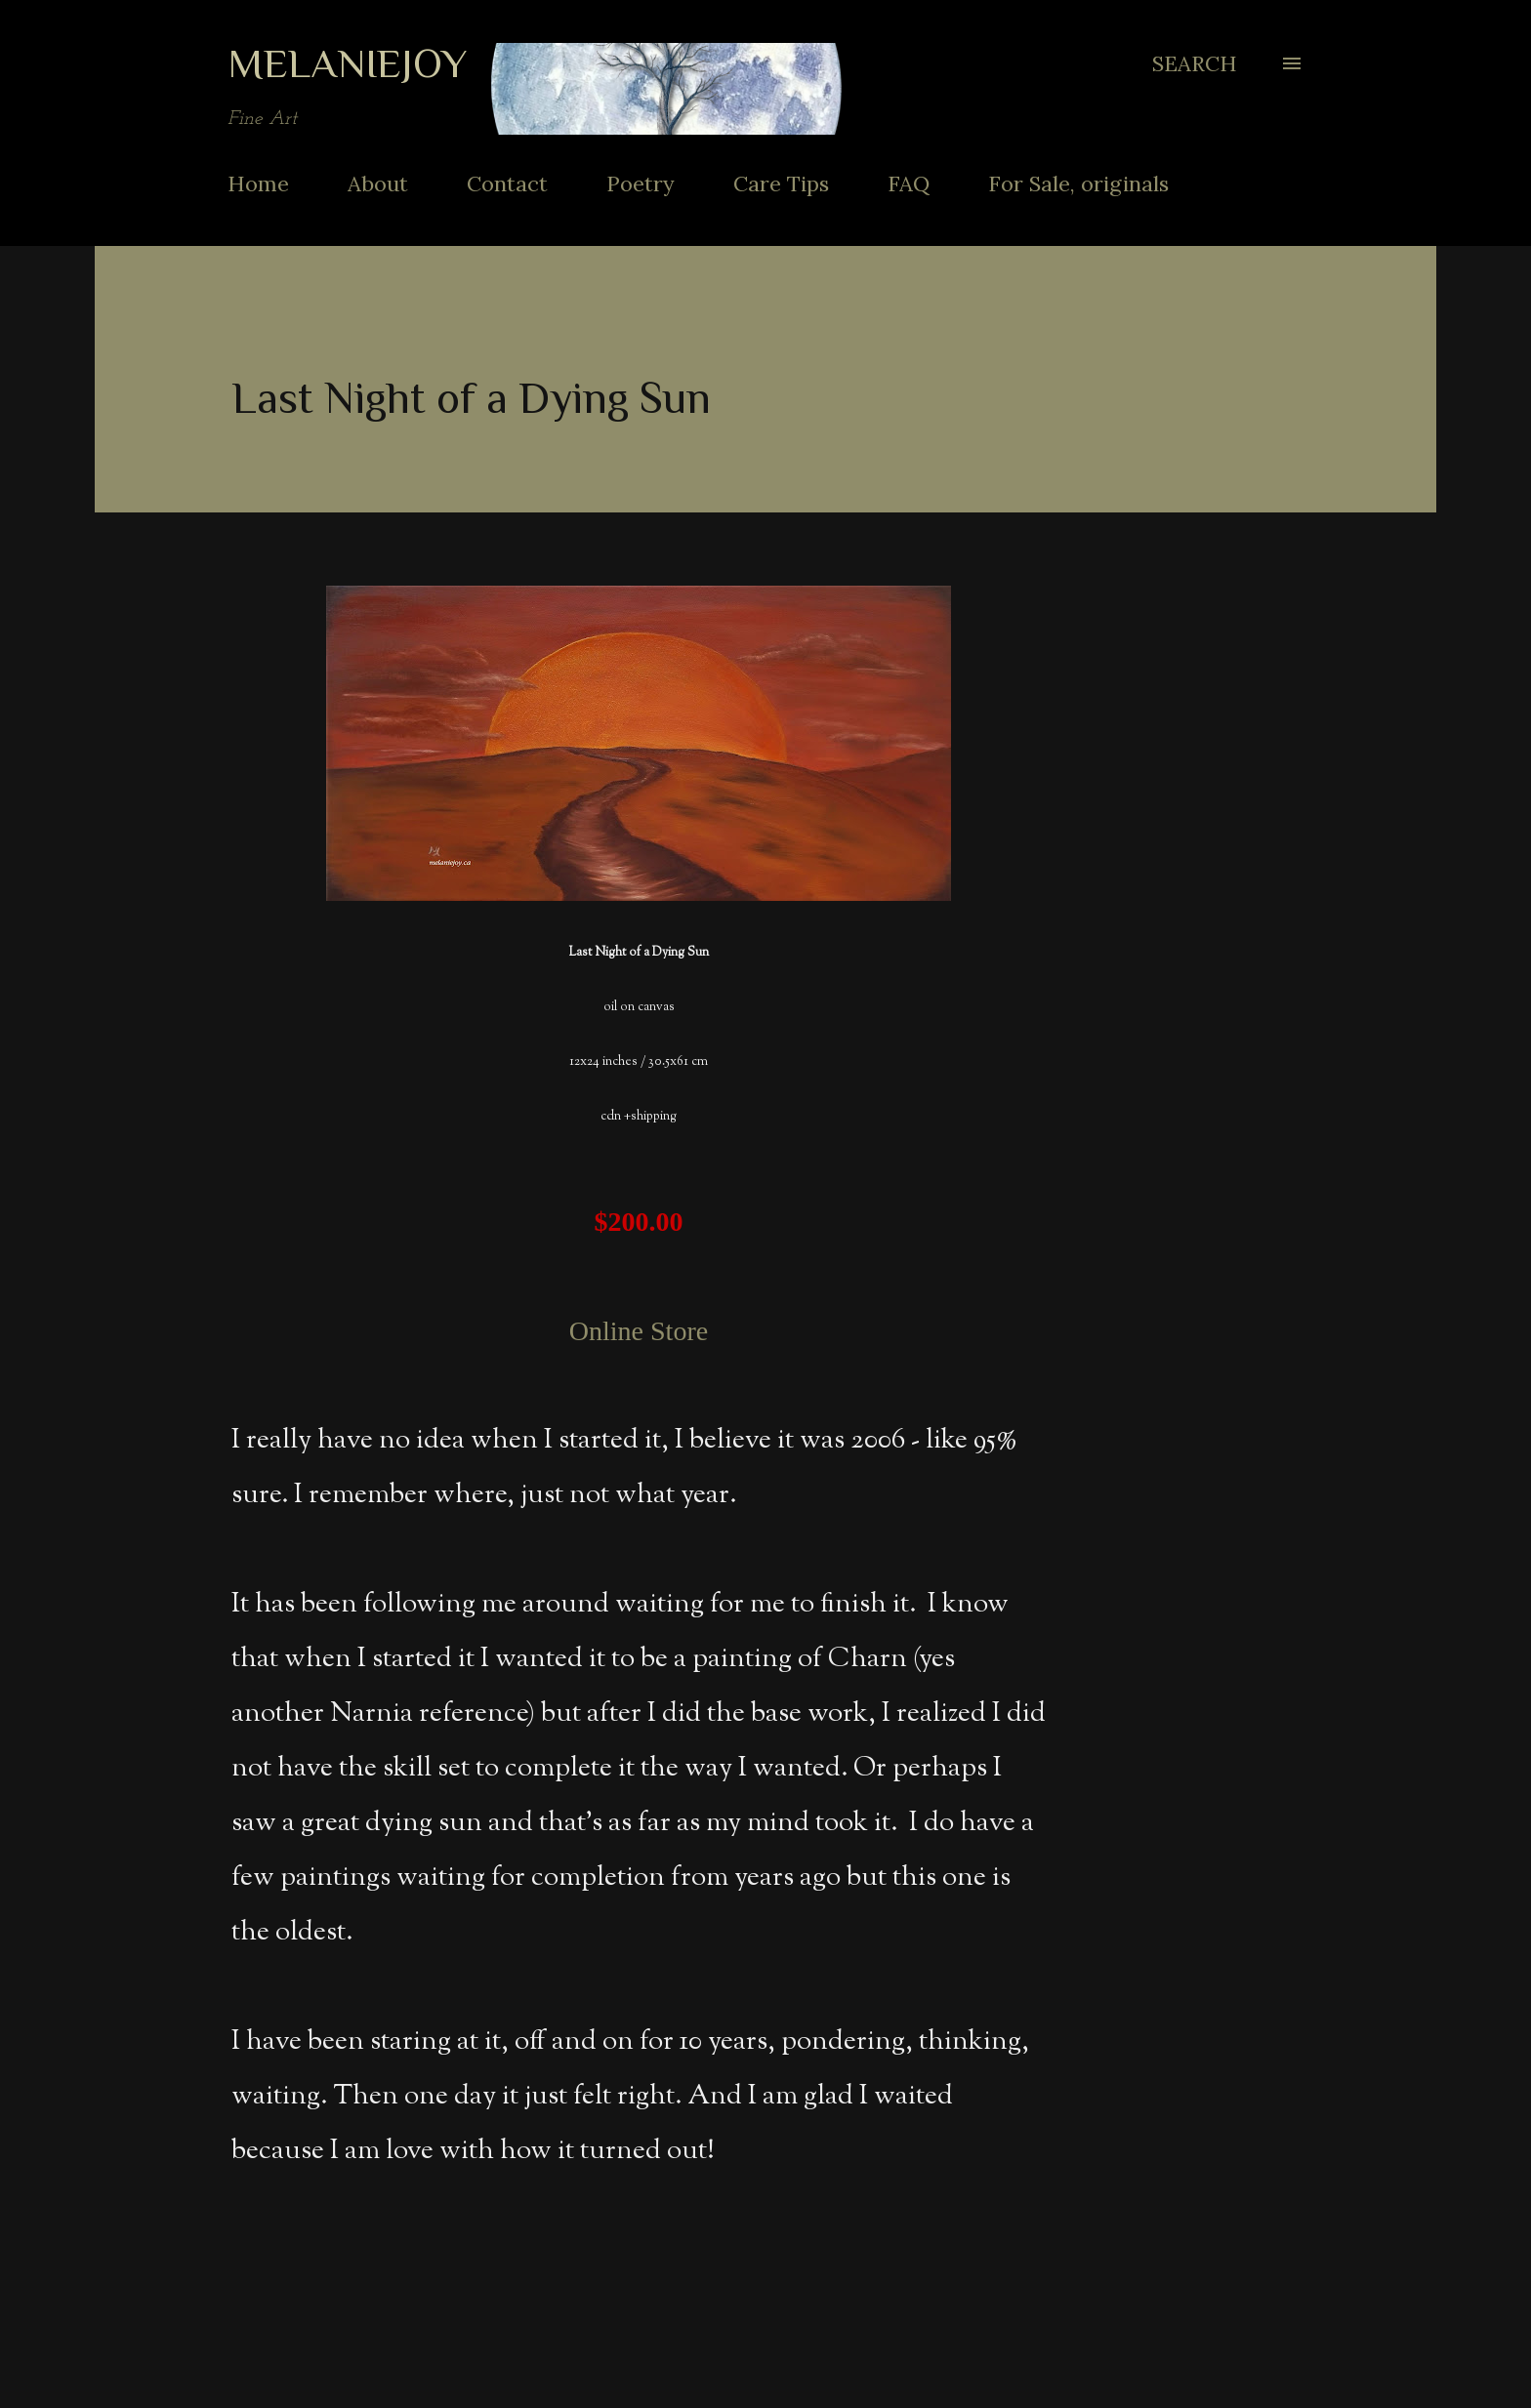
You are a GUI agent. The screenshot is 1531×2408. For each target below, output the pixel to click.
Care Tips (781, 183)
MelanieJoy (347, 63)
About (378, 183)
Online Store (638, 1331)
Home (258, 183)
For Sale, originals (1078, 183)
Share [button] (1024, 2288)
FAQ (909, 183)
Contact (507, 183)
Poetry (640, 183)
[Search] (1194, 63)
